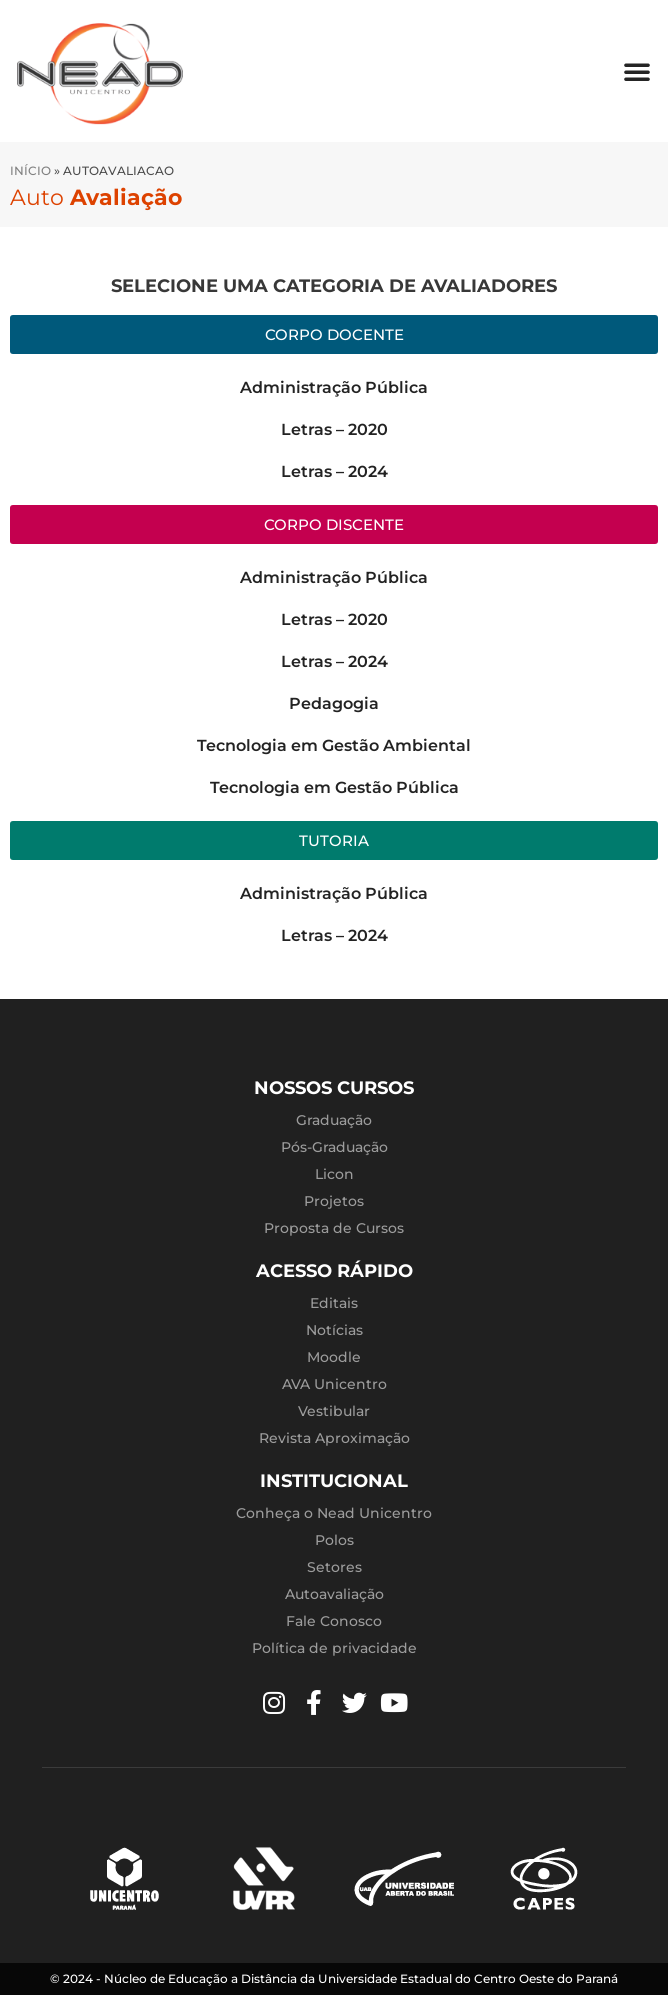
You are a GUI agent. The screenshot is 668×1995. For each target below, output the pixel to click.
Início (30, 170)
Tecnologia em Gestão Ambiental (334, 745)
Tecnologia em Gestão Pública (334, 787)
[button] (637, 71)
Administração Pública (334, 387)
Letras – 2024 (334, 471)
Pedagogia (334, 703)
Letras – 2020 (334, 429)
